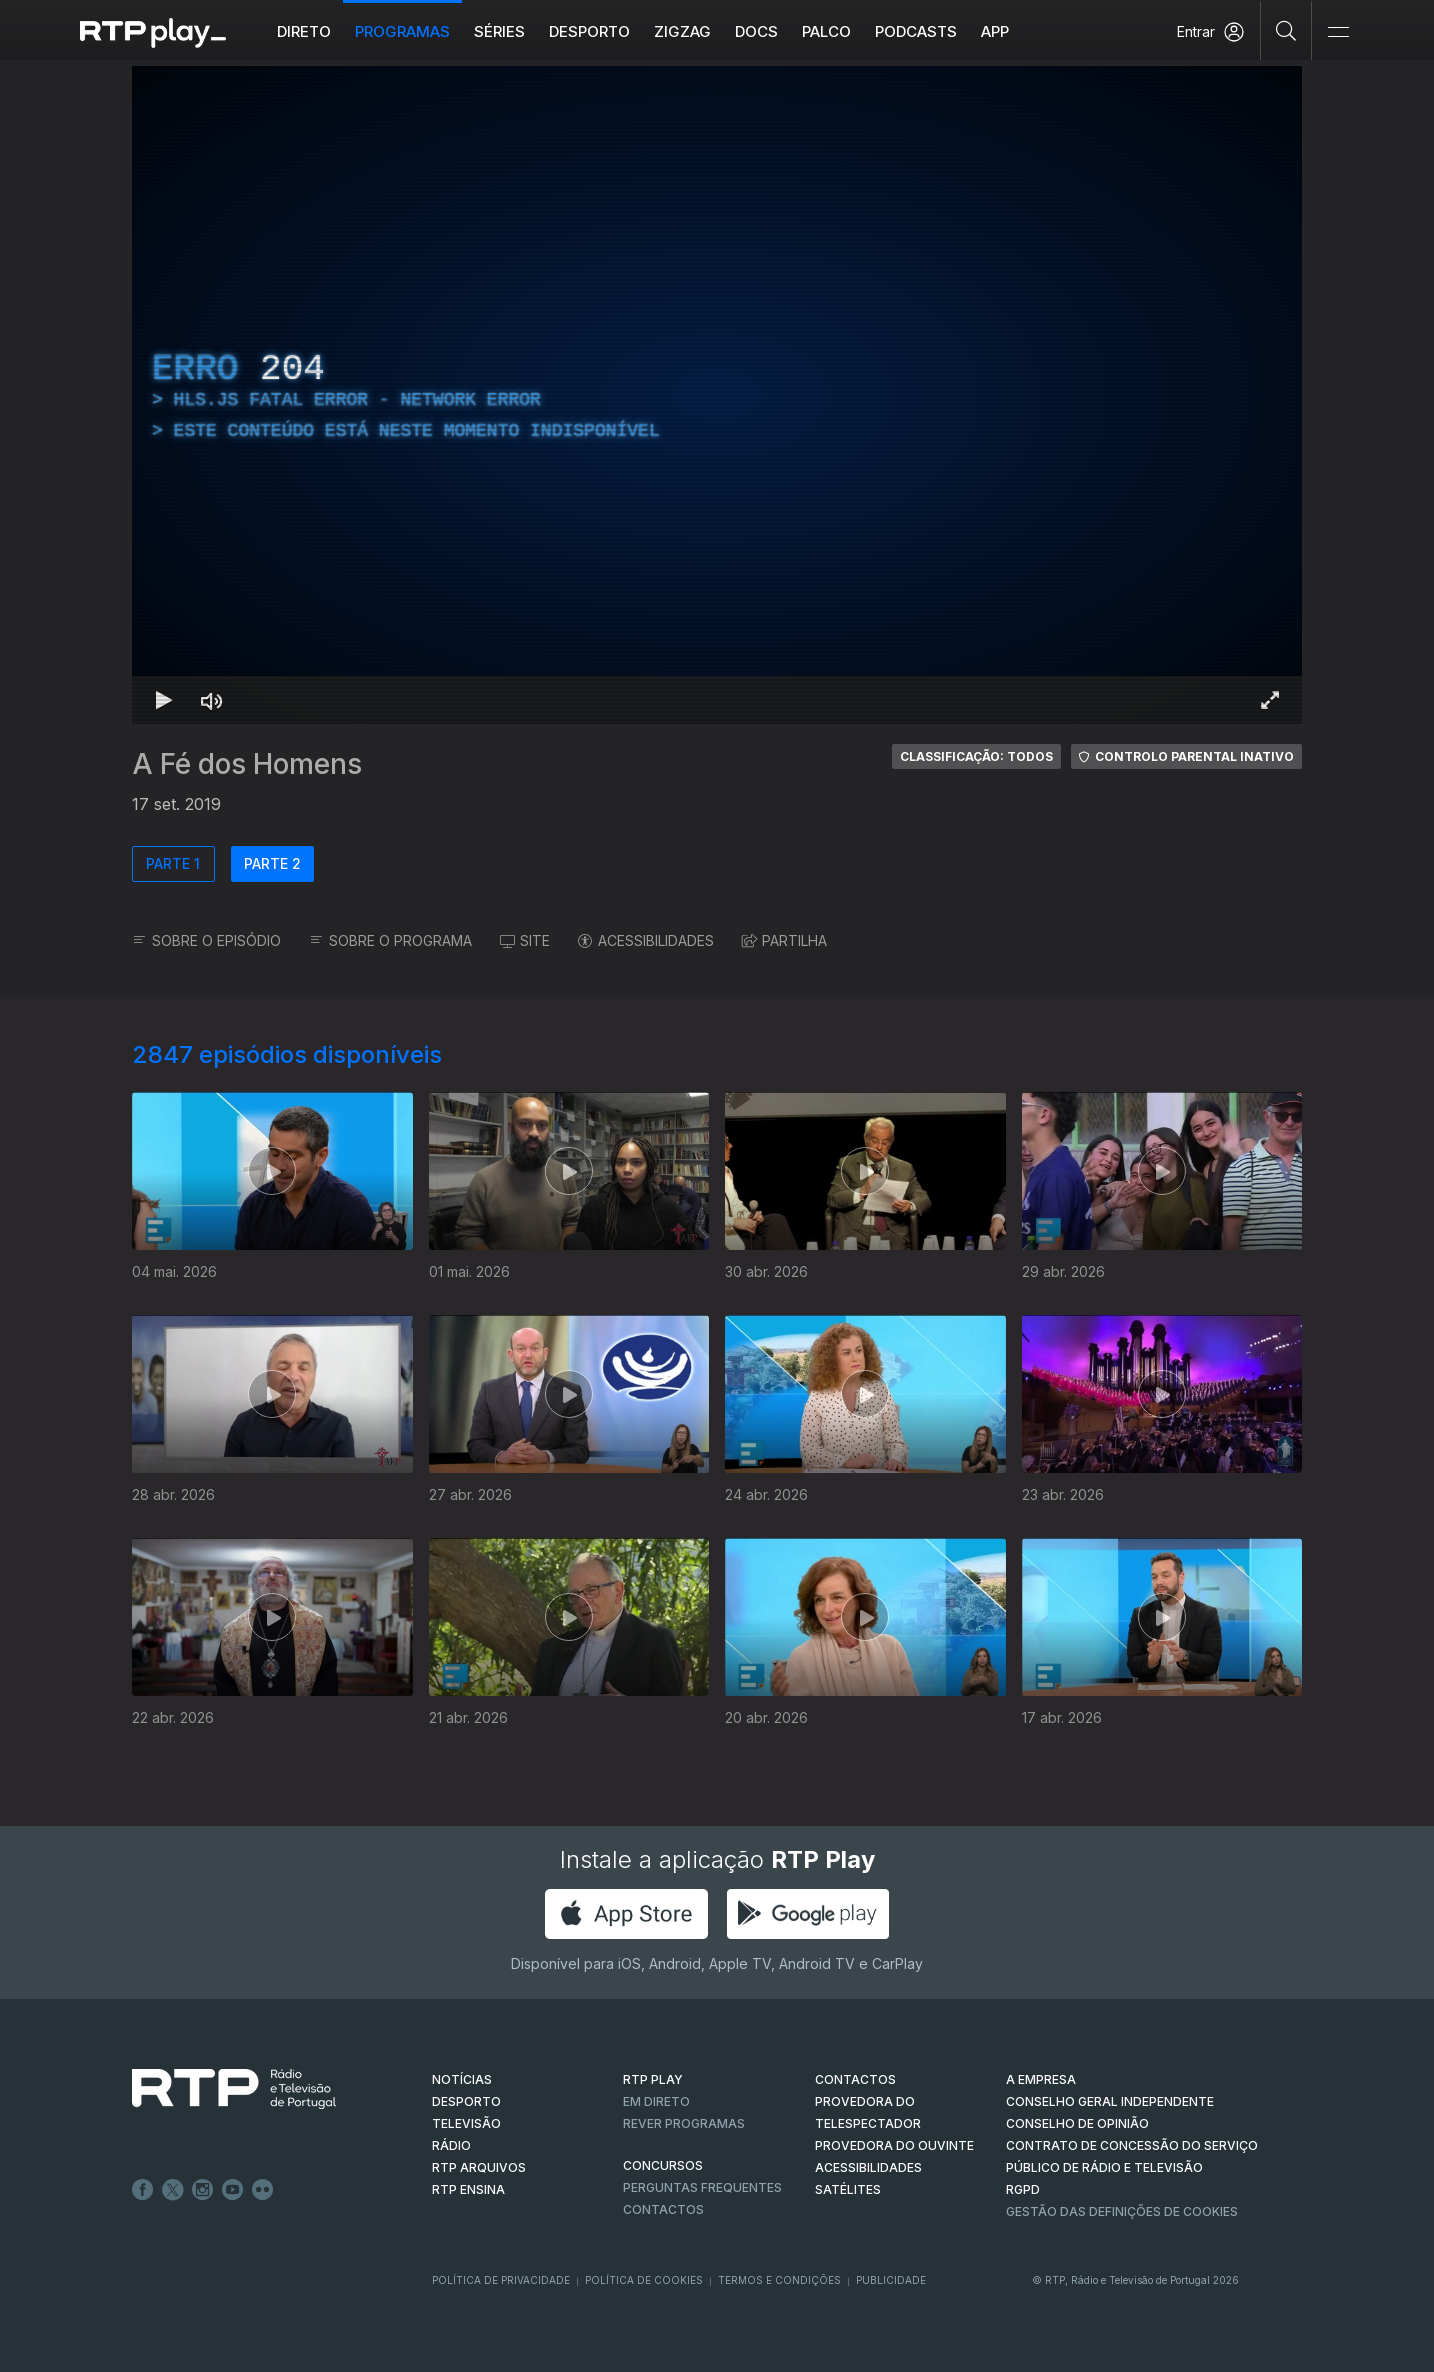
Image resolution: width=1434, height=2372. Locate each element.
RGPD (1023, 2189)
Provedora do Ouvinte (894, 2145)
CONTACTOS (855, 2079)
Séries (499, 31)
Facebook (143, 2190)
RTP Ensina (468, 2189)
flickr (263, 2190)
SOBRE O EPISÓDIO (206, 940)
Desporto (589, 31)
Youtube (233, 2190)
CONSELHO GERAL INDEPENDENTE (1110, 2101)
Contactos (663, 2209)
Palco (826, 31)
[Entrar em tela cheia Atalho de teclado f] (1270, 700)
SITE (525, 940)
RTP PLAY (653, 2079)
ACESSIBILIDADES (646, 940)
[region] (717, 395)
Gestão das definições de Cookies (1122, 2211)
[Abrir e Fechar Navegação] (1338, 32)
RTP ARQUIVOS (479, 2167)
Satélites (848, 2189)
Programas (402, 31)
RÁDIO (451, 2145)
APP (995, 31)
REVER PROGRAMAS (684, 2123)
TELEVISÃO (466, 2123)
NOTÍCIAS (462, 2079)
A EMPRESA (1041, 2079)
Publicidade (891, 2280)
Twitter (173, 2190)
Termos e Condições (779, 2280)
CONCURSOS (663, 2165)
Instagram (203, 2190)
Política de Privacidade (501, 2280)
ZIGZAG (682, 31)
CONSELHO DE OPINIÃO (1077, 2123)
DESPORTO (466, 2101)
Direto (304, 31)
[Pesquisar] (1286, 30)
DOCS (756, 31)
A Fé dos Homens (247, 764)
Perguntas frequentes (702, 2187)
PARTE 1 (173, 863)
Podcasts (916, 31)
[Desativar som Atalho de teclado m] (212, 700)
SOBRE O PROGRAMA (390, 940)
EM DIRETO (656, 2101)
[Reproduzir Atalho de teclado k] (164, 700)
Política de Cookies (644, 2280)
